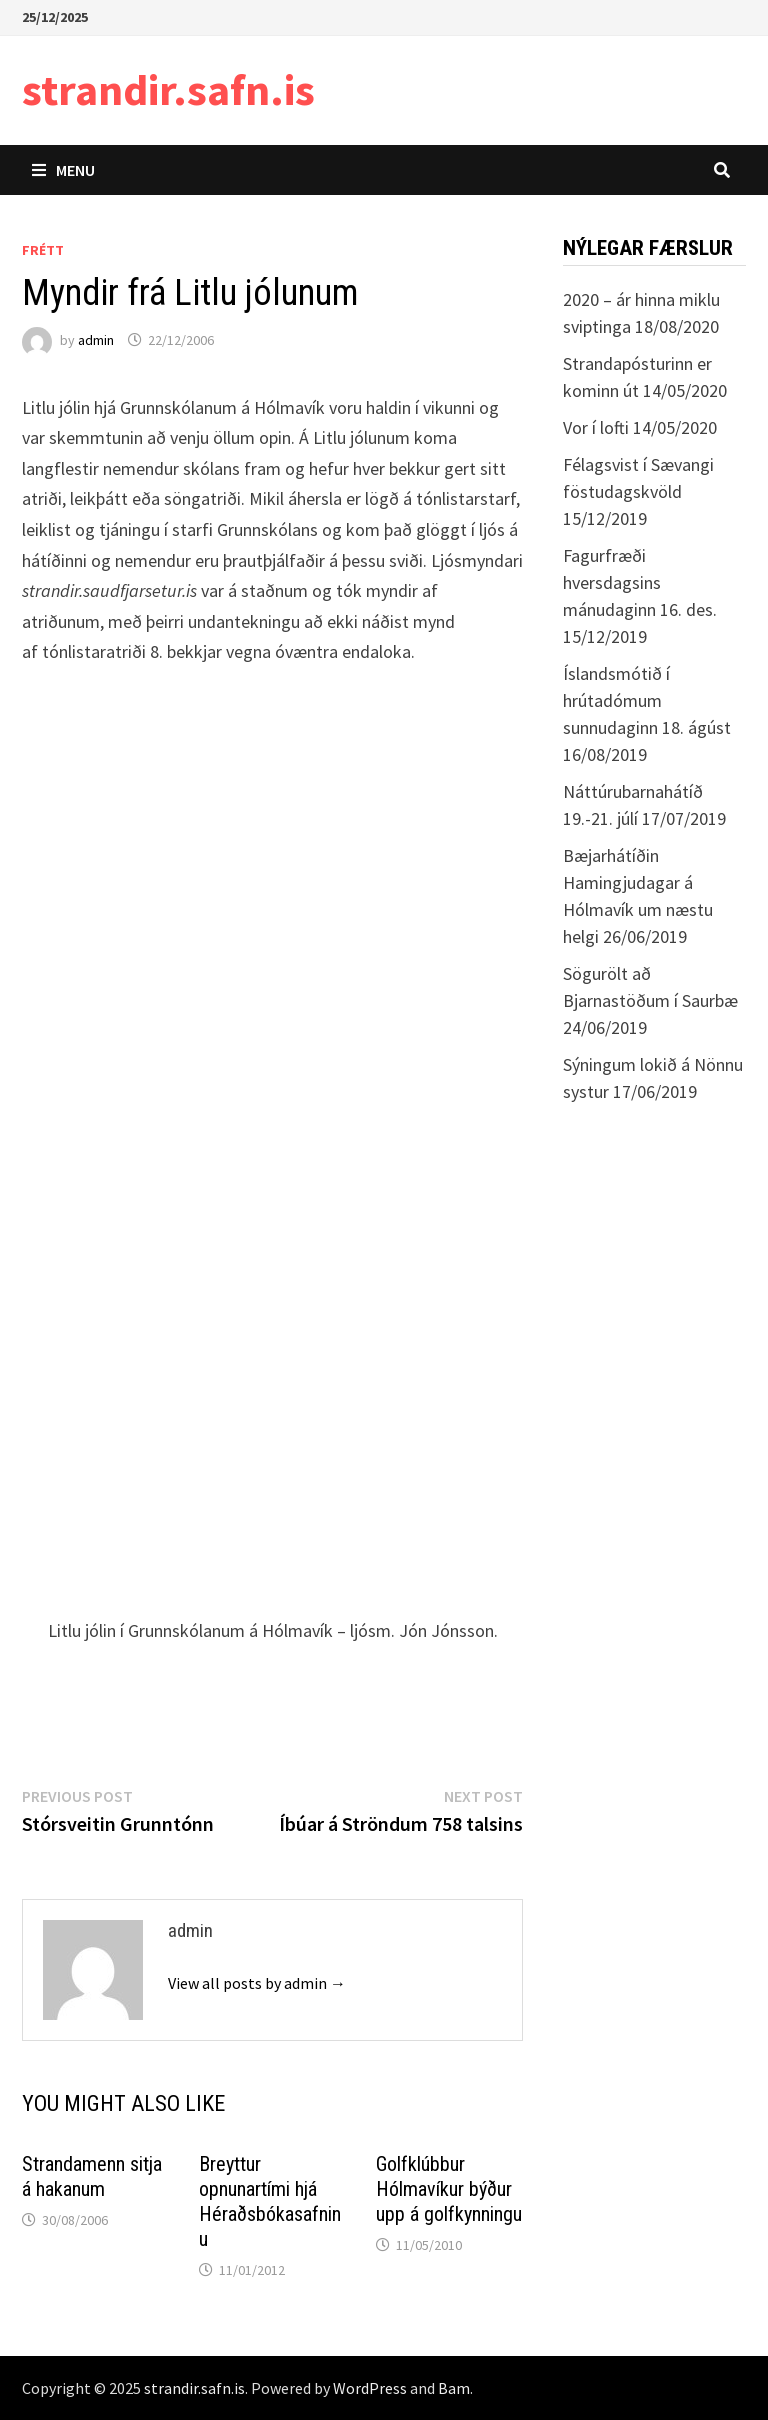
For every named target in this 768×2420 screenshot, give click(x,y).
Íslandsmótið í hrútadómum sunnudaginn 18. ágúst (647, 700)
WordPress (370, 2388)
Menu (63, 170)
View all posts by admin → (257, 1983)
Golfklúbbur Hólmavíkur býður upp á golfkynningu (449, 2189)
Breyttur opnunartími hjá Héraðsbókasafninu (270, 2201)
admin (96, 340)
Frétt (43, 250)
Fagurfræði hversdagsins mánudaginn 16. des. (640, 582)
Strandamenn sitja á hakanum (92, 2176)
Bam (454, 2388)
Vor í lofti (596, 427)
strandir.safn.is (168, 89)
